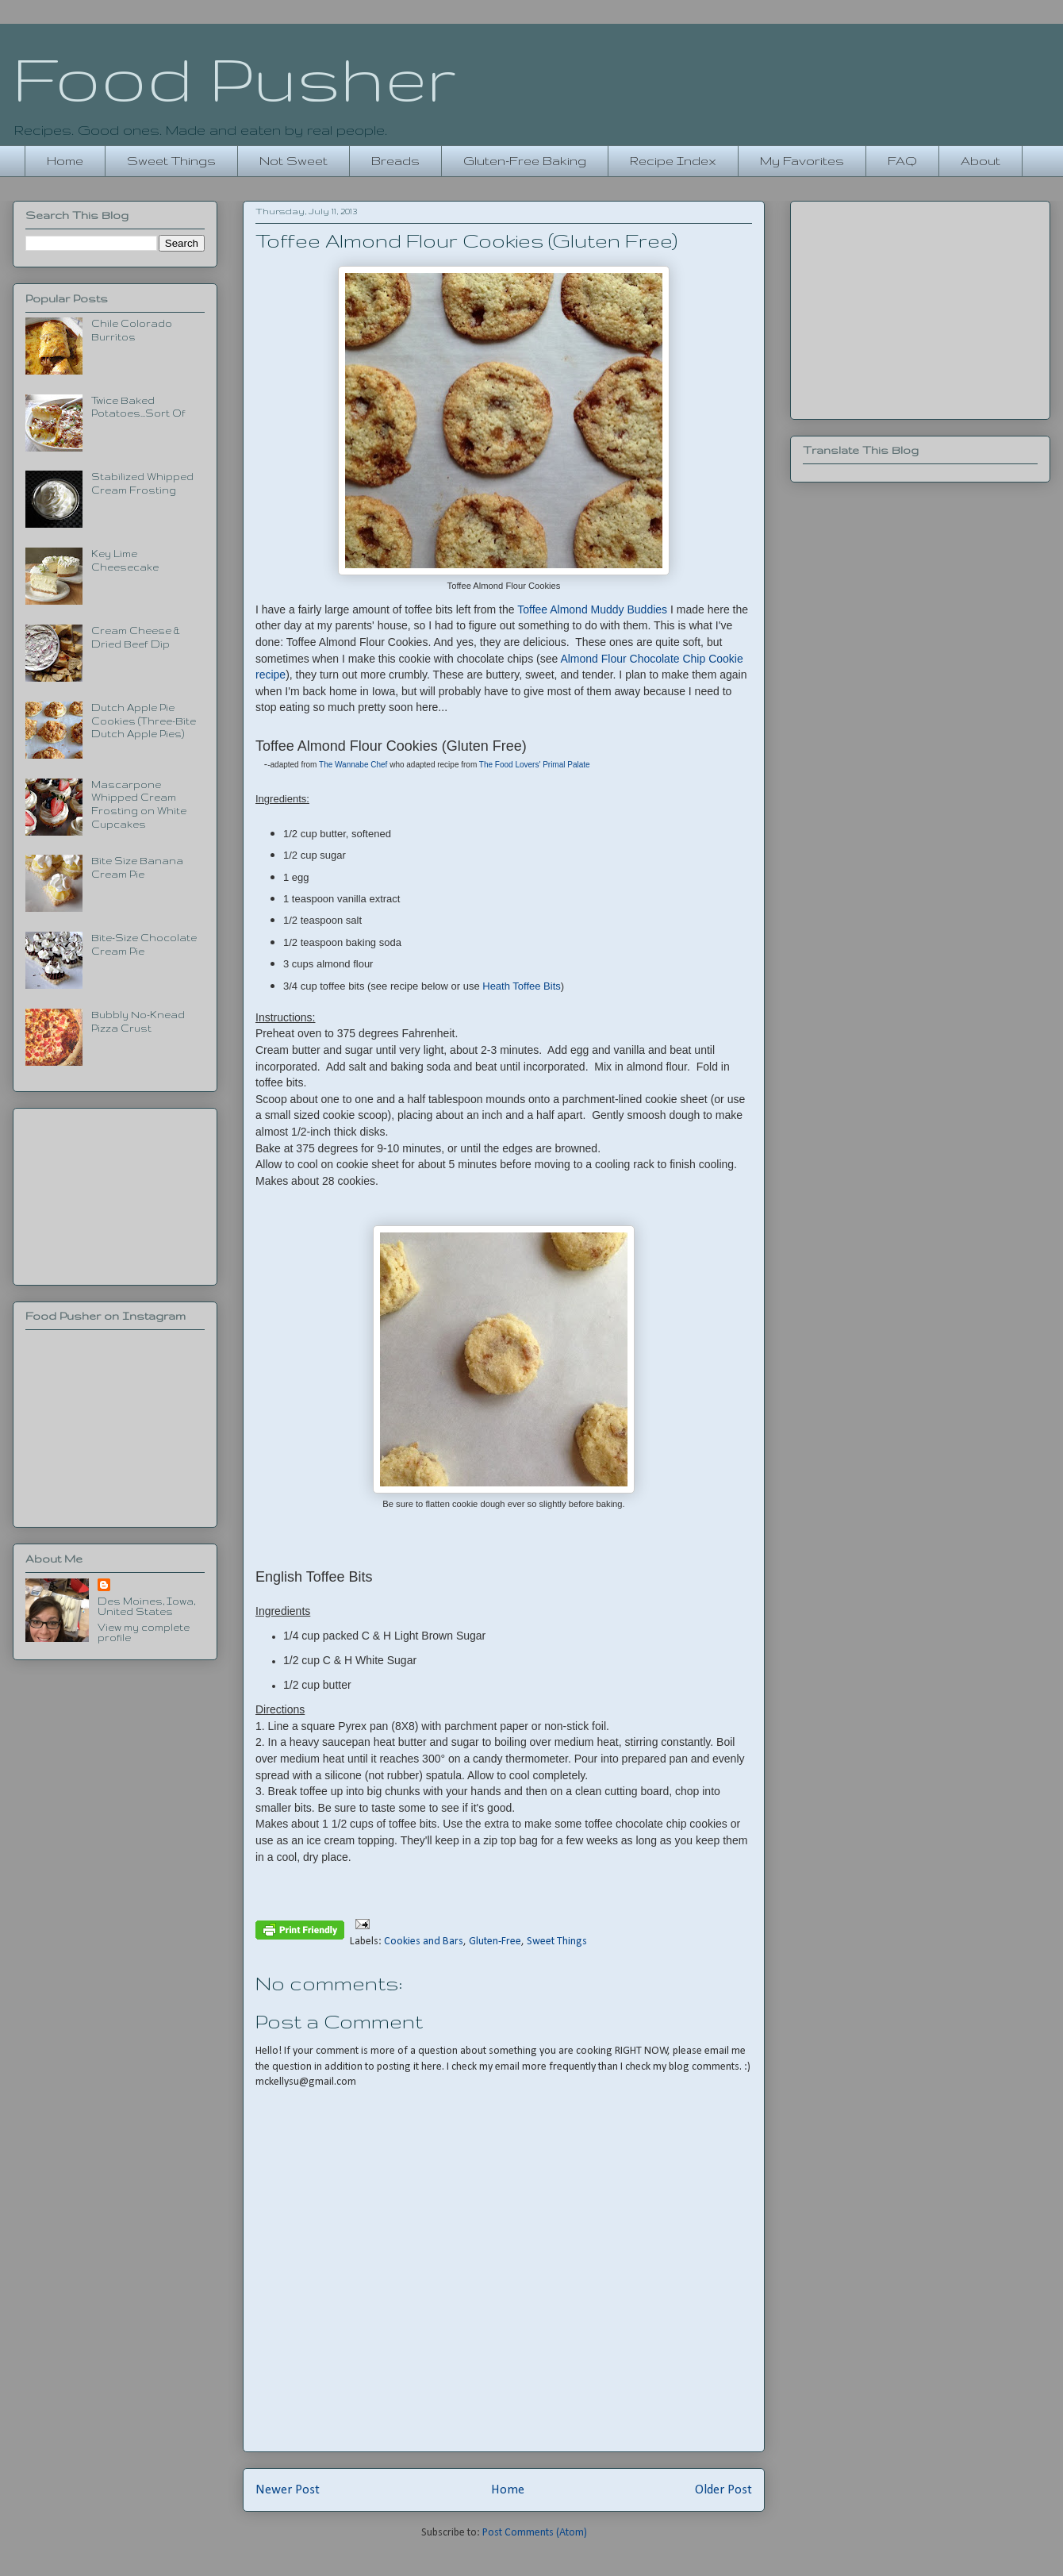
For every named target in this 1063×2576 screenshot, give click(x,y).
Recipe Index (673, 160)
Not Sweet (293, 160)
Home (65, 160)
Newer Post (287, 2490)
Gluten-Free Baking (524, 160)
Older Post (723, 2490)
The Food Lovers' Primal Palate (534, 764)
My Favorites (802, 160)
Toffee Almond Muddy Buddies (592, 609)
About (980, 160)
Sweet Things (171, 160)
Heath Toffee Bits (521, 986)
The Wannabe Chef (353, 764)
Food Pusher (234, 77)
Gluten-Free (495, 1941)
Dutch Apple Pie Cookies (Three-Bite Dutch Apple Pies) (143, 721)
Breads (395, 160)
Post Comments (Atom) (534, 2533)
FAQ (902, 160)
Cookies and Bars (423, 1941)
